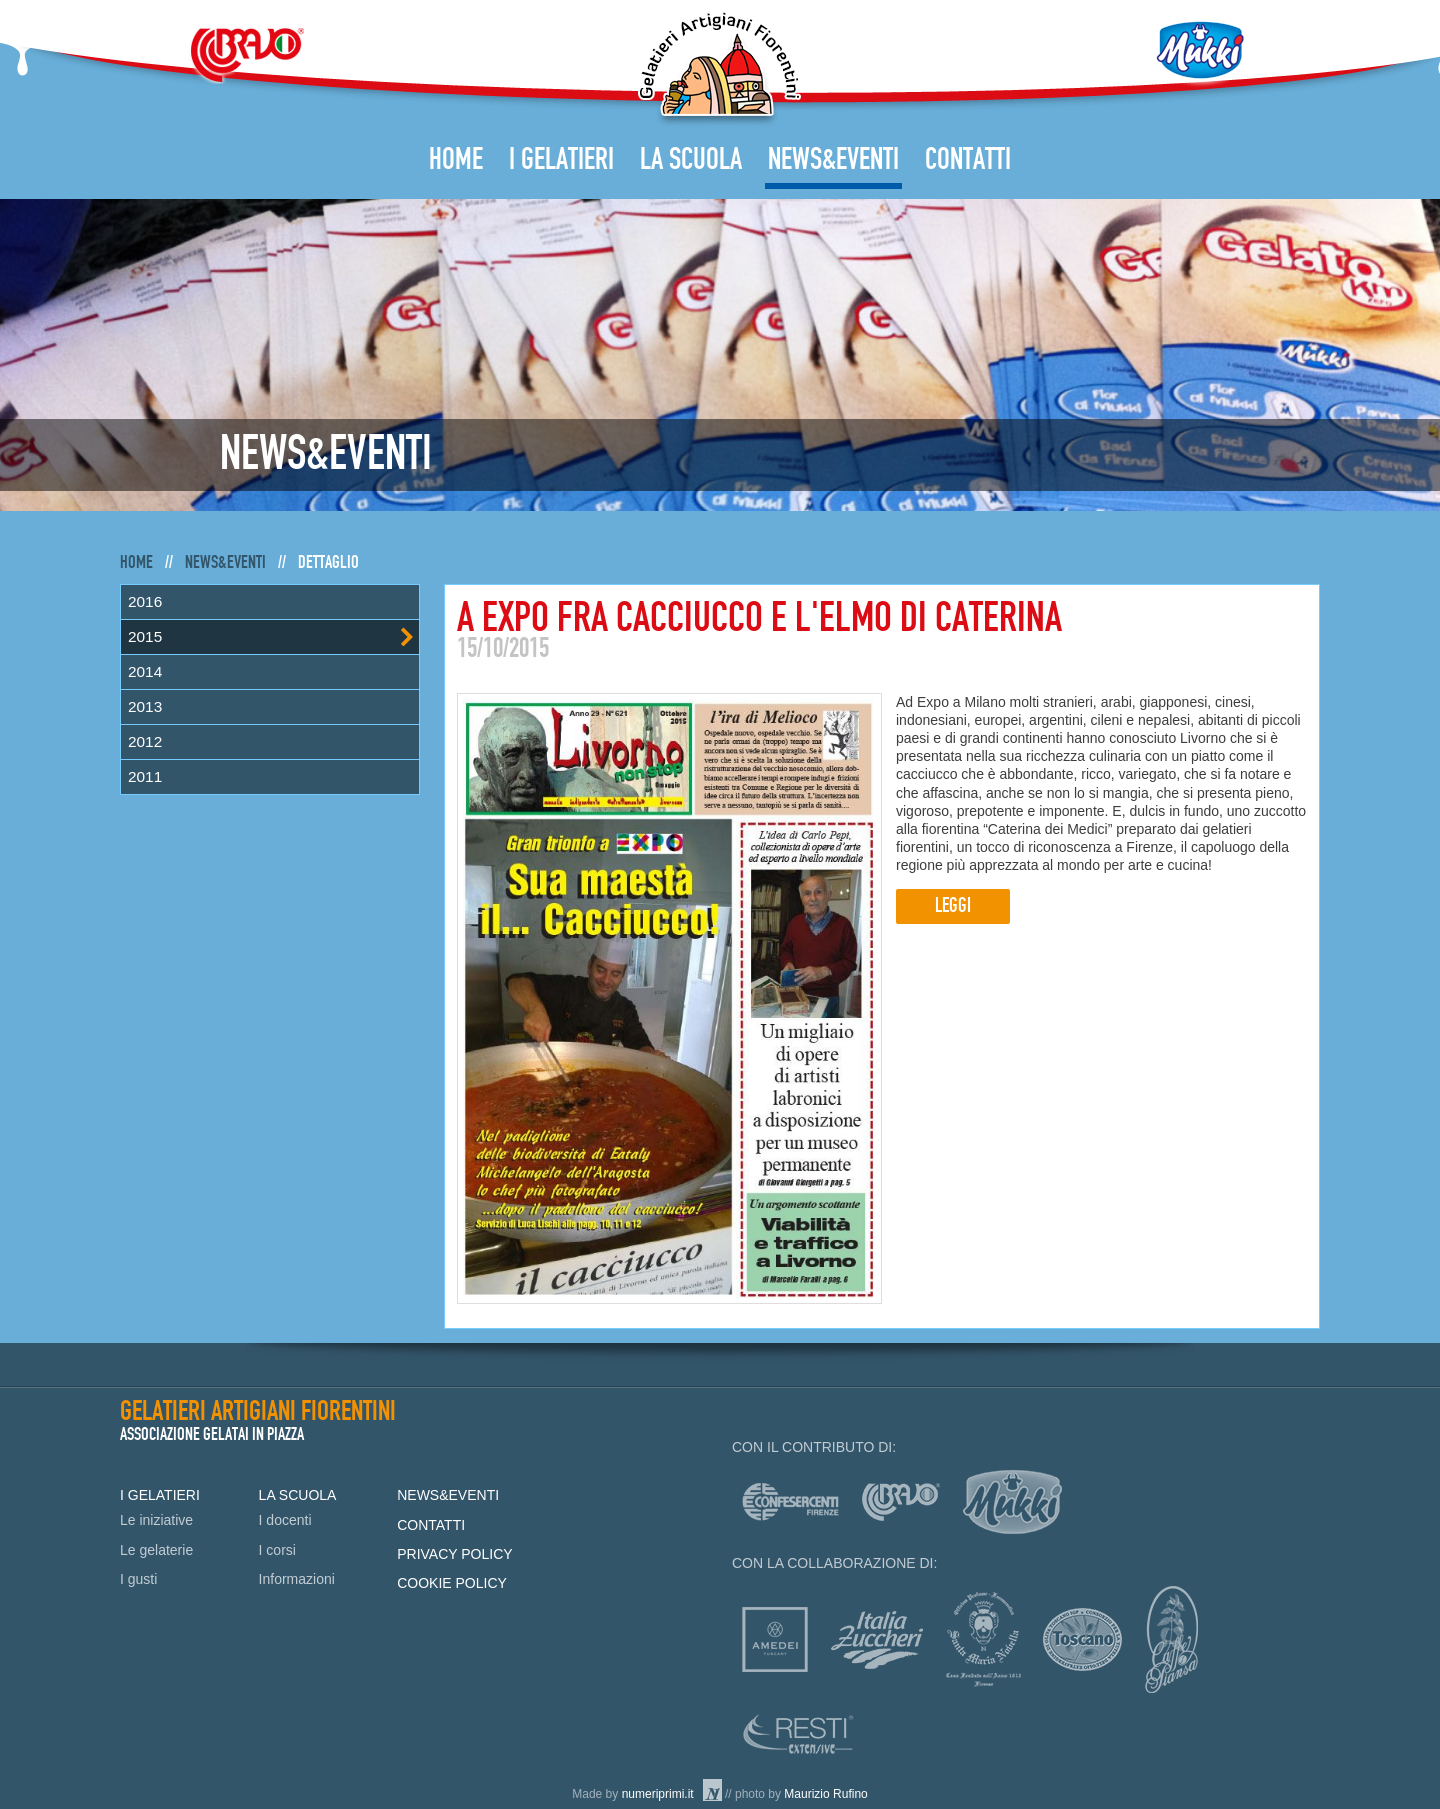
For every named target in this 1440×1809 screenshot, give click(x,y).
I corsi (277, 1550)
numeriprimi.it (658, 1794)
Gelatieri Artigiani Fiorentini (719, 68)
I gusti (138, 1579)
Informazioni (297, 1579)
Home (456, 160)
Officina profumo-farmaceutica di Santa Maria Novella (983, 1639)
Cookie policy (452, 1583)
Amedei (775, 1639)
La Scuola (691, 160)
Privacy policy (454, 1554)
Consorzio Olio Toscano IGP (1082, 1639)
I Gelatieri (561, 160)
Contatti (968, 160)
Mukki (1200, 50)
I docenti (285, 1520)
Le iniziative (156, 1520)
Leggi (953, 906)
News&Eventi (833, 160)
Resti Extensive (798, 1734)
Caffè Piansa (1171, 1639)
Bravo (247, 55)
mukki (1012, 1502)
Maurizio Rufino (825, 1794)
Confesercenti (790, 1502)
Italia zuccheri (877, 1640)
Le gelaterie (156, 1550)
